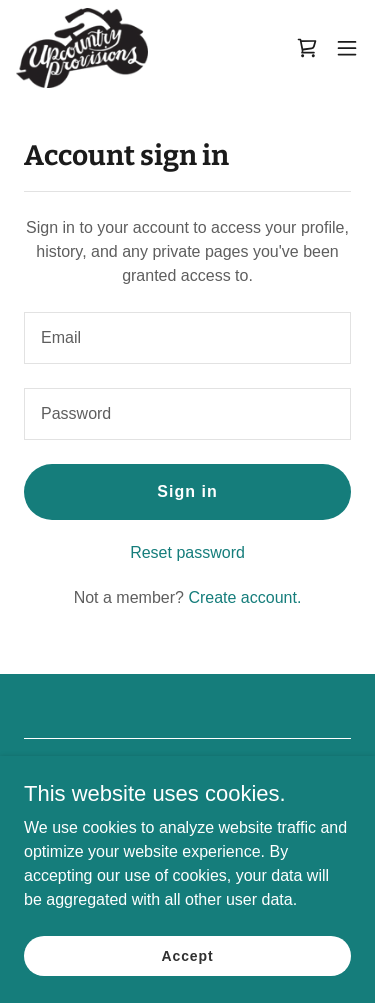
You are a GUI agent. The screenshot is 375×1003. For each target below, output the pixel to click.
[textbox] (187, 338)
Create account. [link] (244, 597)
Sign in (187, 491)
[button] (347, 48)
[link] (82, 48)
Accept (188, 955)
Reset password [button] (187, 552)
